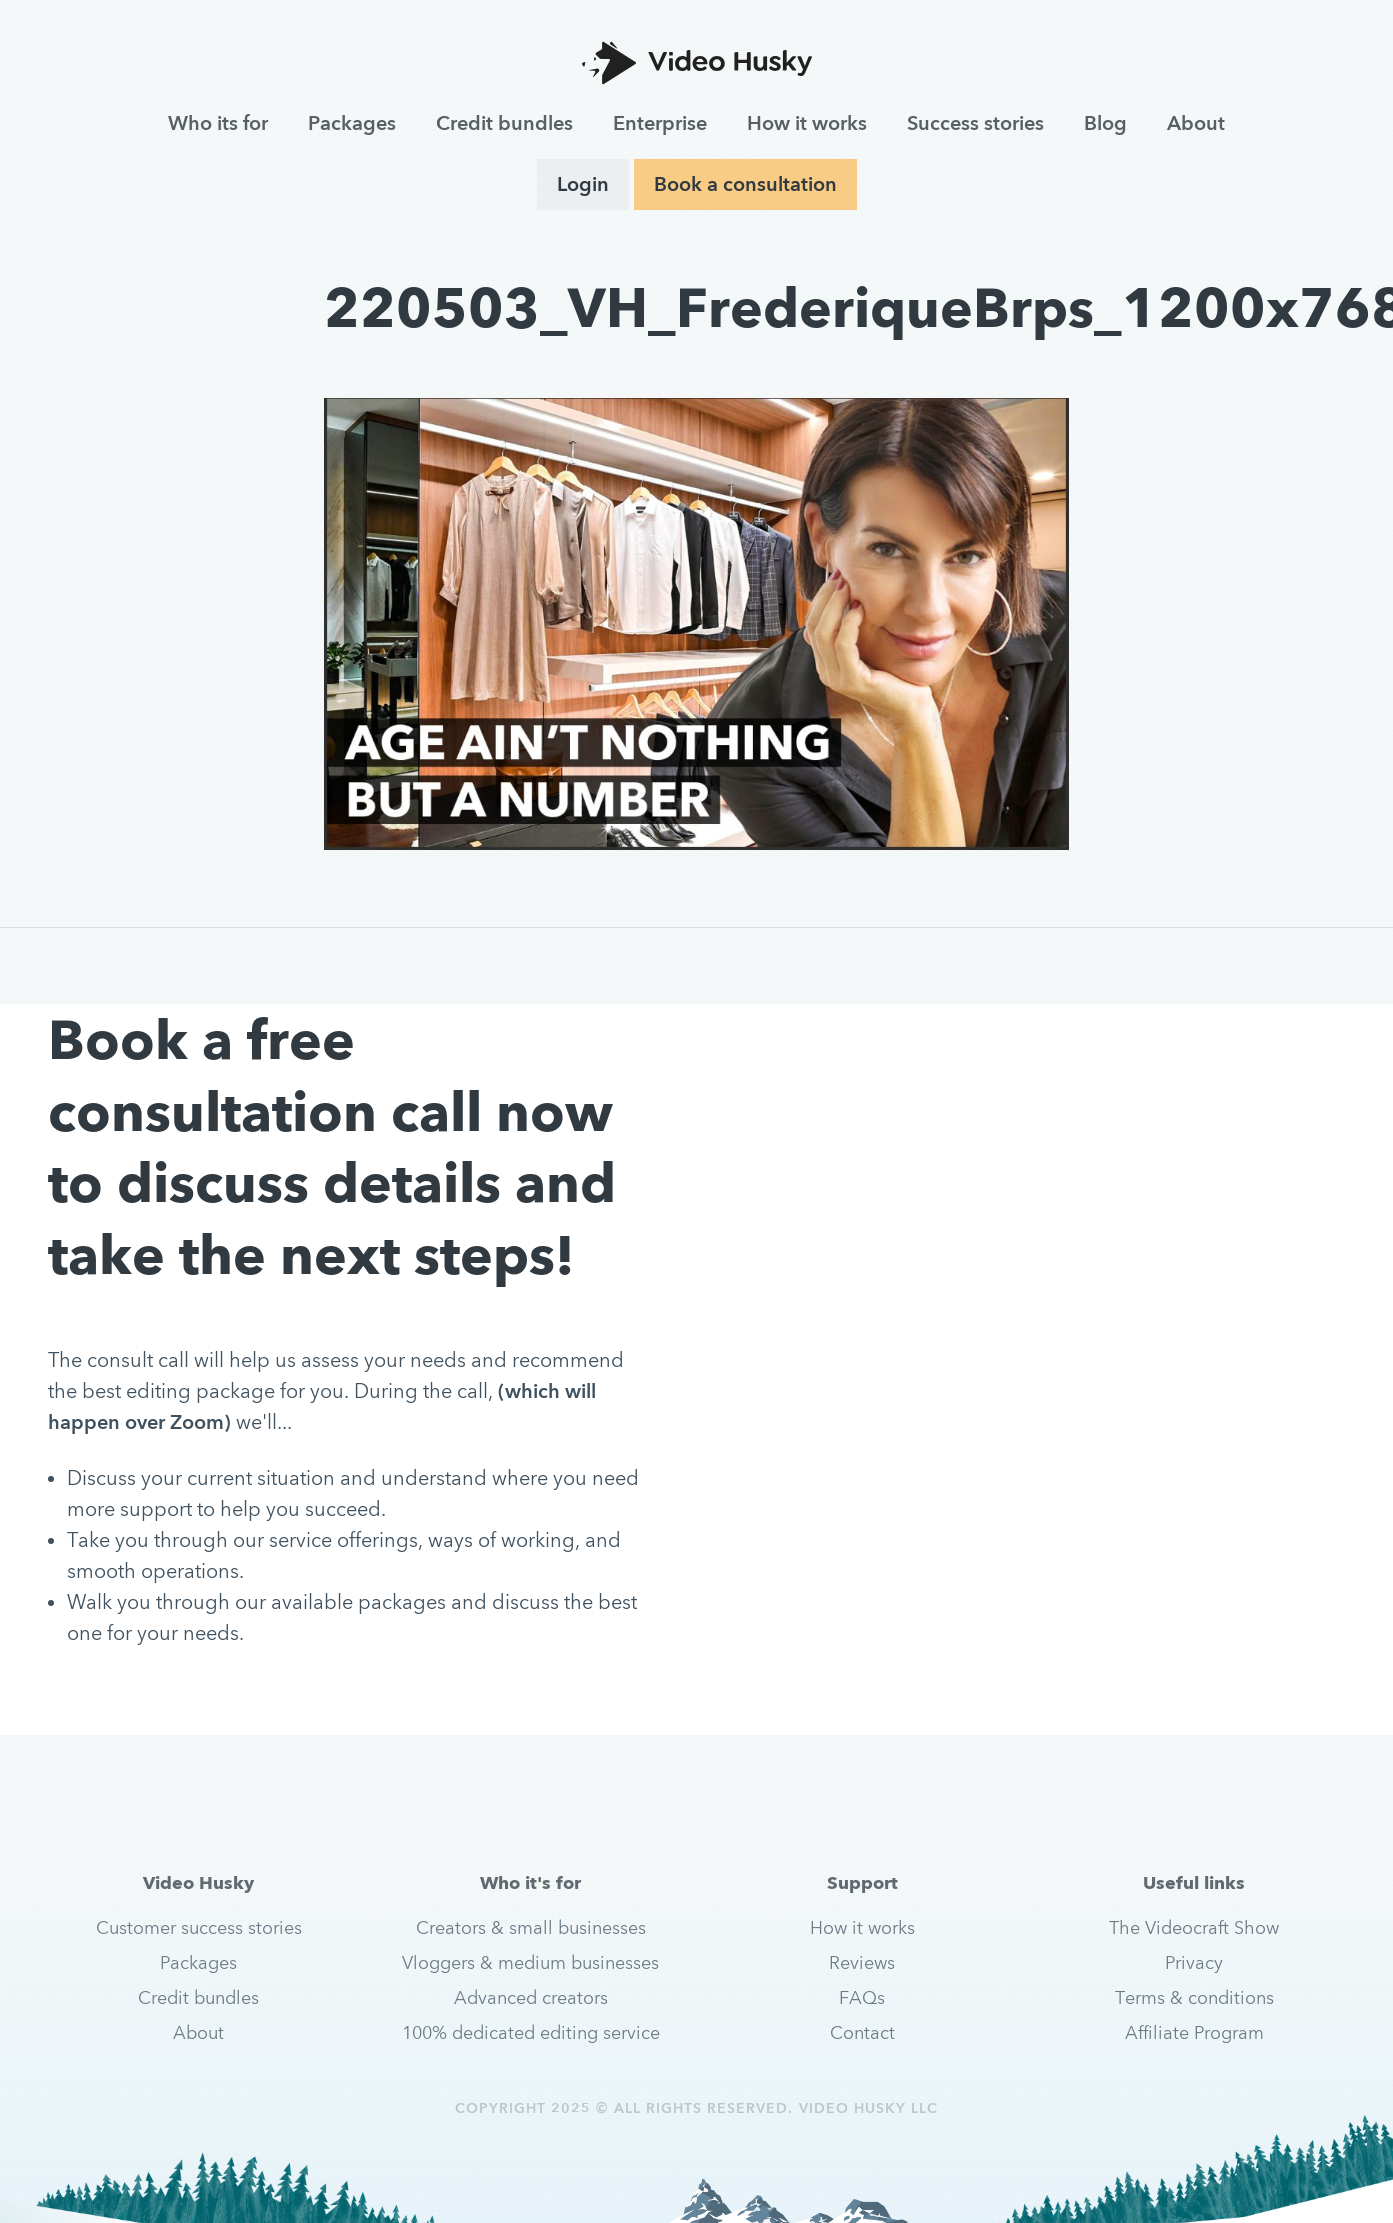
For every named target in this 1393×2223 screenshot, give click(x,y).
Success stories (975, 123)
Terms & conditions (1194, 1997)
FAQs (862, 1997)
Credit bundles (504, 123)
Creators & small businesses (531, 1927)
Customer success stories (199, 1927)
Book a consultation (745, 184)
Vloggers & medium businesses (530, 1962)
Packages (352, 123)
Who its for (218, 123)
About (1196, 123)
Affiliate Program (1194, 2032)
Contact (862, 2032)
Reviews (862, 1962)
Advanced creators (531, 1997)
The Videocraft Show (1194, 1927)
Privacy (1194, 1962)
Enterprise (660, 123)
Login (583, 184)
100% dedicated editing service (531, 2032)
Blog (1105, 123)
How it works (807, 123)
